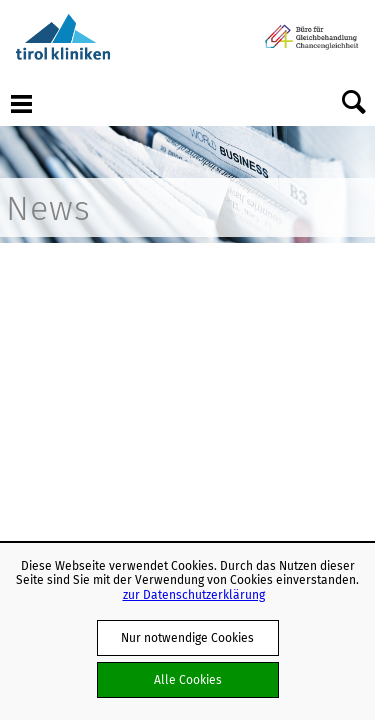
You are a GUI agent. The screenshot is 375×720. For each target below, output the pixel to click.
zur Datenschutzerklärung (194, 594)
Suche (354, 103)
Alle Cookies (188, 679)
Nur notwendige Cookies (187, 637)
